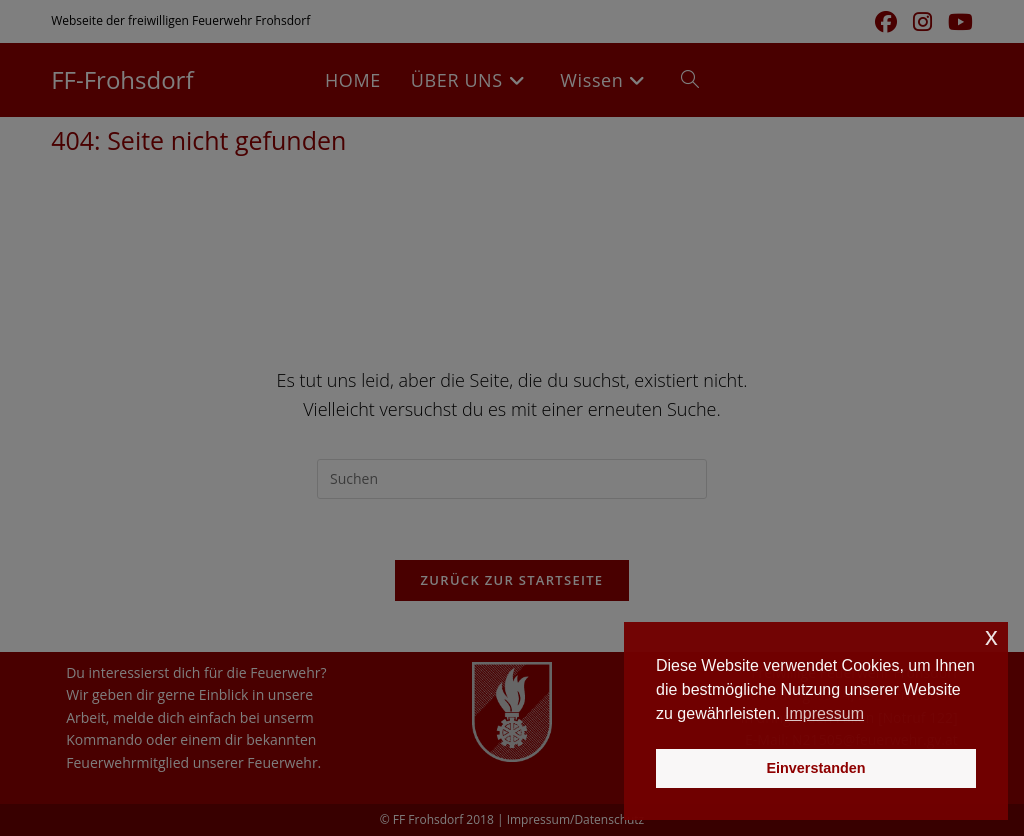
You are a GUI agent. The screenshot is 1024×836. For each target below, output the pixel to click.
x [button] (991, 636)
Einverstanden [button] (815, 768)
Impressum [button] (824, 713)
